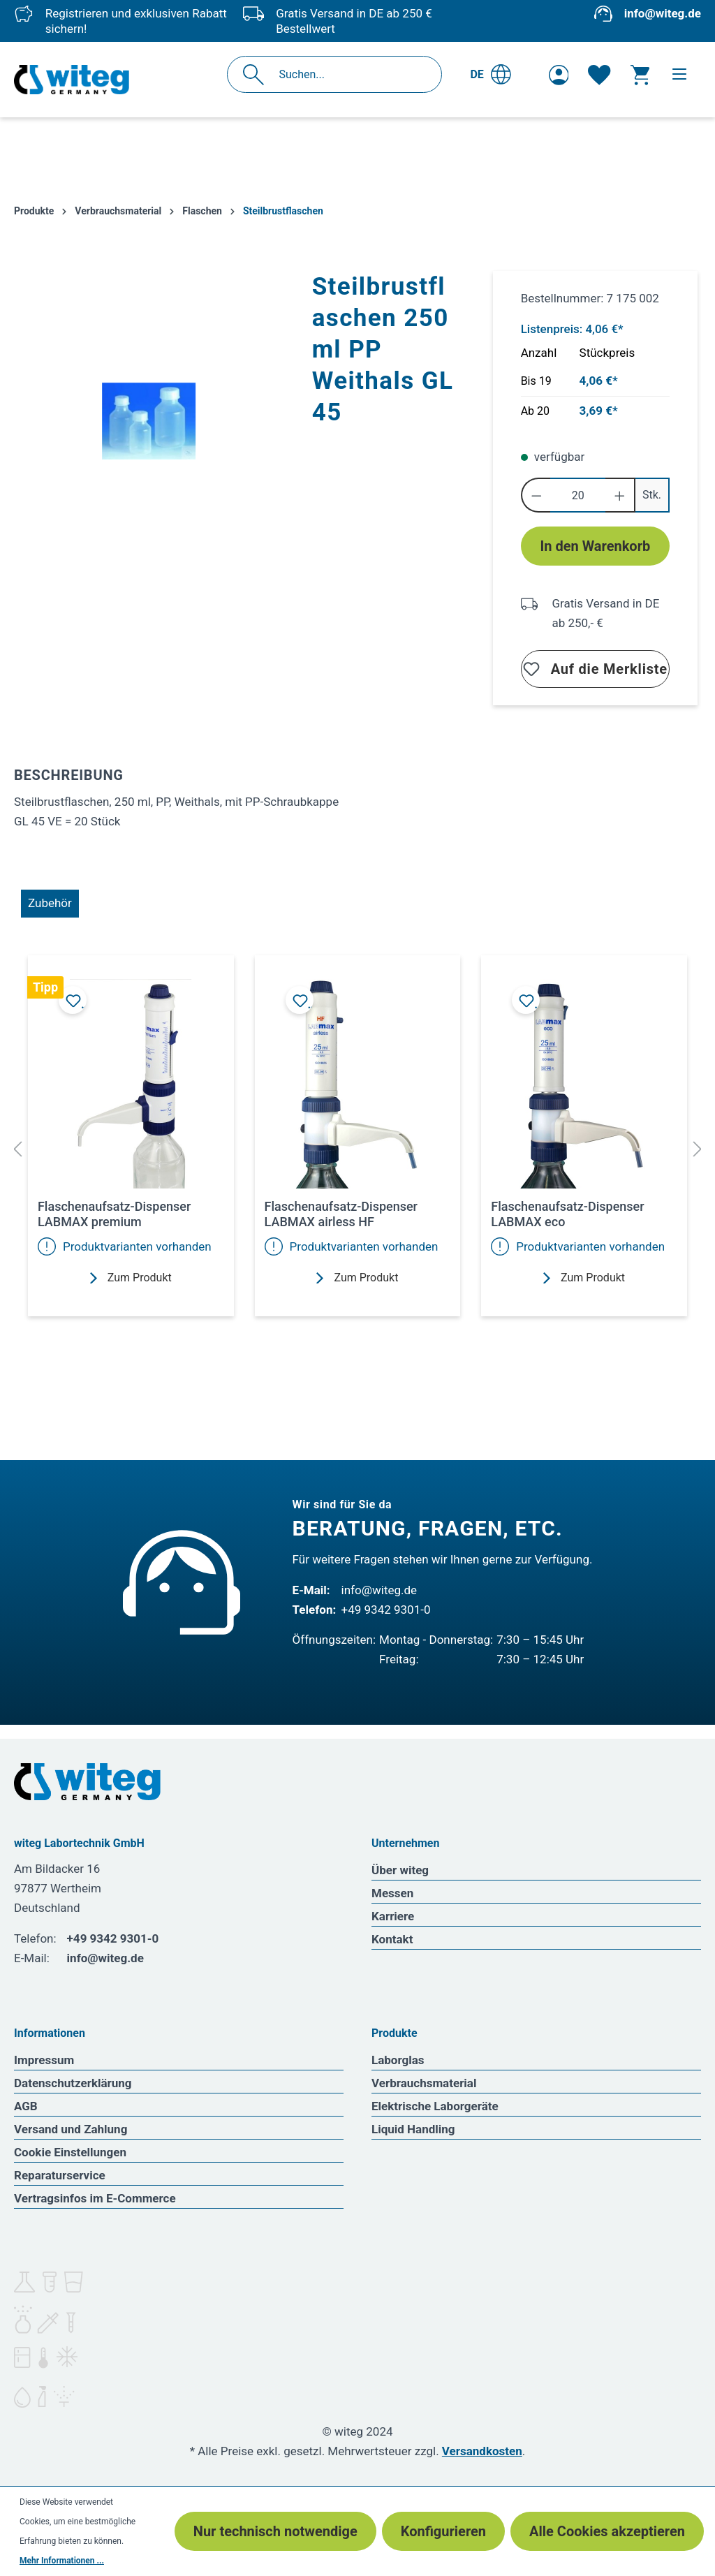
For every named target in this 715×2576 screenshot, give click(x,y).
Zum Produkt (131, 1277)
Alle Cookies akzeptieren (607, 2531)
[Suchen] (257, 74)
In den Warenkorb (595, 546)
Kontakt (392, 1939)
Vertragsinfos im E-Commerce (95, 2198)
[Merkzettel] (599, 74)
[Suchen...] (349, 74)
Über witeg (400, 1870)
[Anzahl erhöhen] (620, 495)
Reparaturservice (59, 2175)
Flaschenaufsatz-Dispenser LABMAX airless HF (341, 1214)
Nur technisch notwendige (275, 2531)
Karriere (392, 1916)
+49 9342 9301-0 (386, 1610)
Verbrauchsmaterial (423, 2083)
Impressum (44, 2060)
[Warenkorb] (640, 74)
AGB (26, 2106)
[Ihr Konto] (559, 74)
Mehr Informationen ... (62, 2561)
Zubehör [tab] (50, 903)
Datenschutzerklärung (73, 2083)
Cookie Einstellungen (70, 2152)
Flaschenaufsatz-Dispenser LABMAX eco (567, 1214)
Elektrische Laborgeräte (435, 2106)
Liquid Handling (413, 2129)
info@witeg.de (662, 13)
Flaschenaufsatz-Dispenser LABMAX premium (114, 1214)
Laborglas (398, 2060)
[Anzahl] (578, 495)
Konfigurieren (443, 2531)
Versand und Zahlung (70, 2129)
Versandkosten (482, 2451)
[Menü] (679, 74)
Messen (392, 1893)
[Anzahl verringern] (536, 495)
